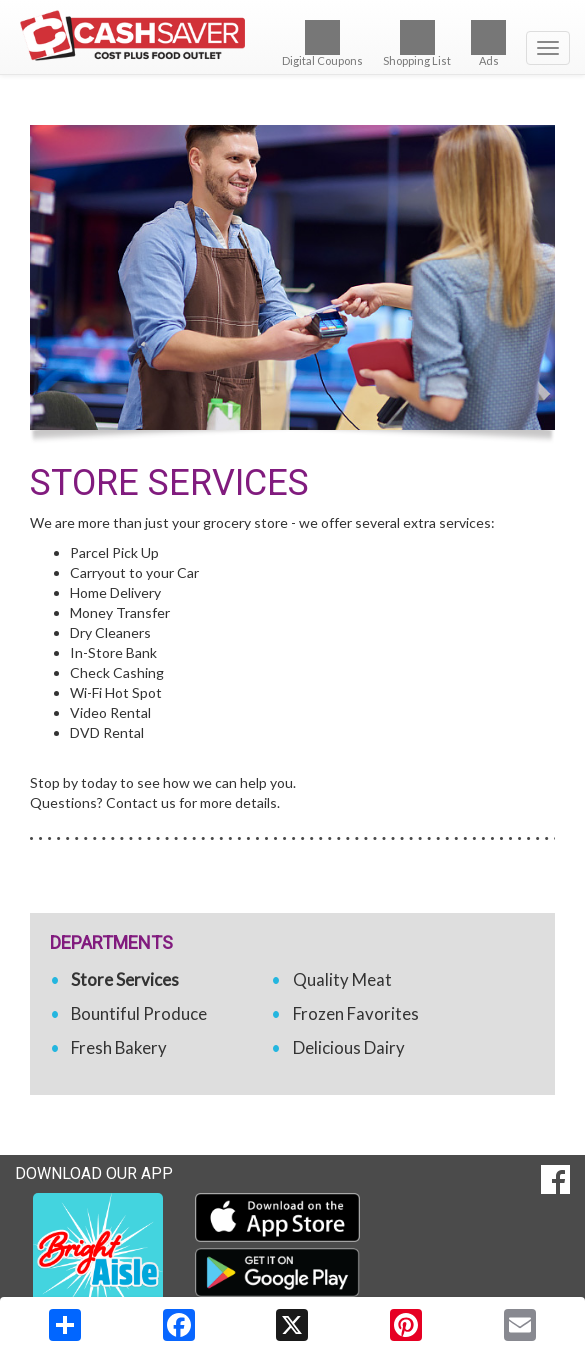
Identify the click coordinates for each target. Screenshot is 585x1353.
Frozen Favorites (356, 1013)
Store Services (125, 979)
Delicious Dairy (349, 1047)
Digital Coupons (322, 43)
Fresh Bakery (119, 1047)
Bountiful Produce (139, 1013)
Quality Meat (342, 979)
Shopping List (417, 43)
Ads (488, 43)
